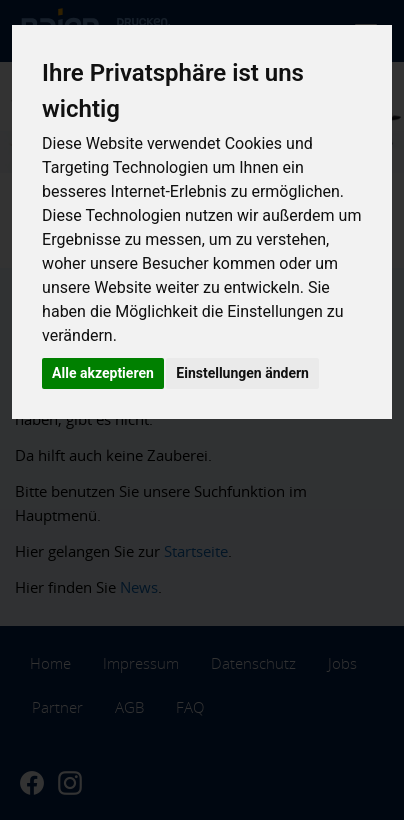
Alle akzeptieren (103, 373)
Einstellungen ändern (242, 373)
